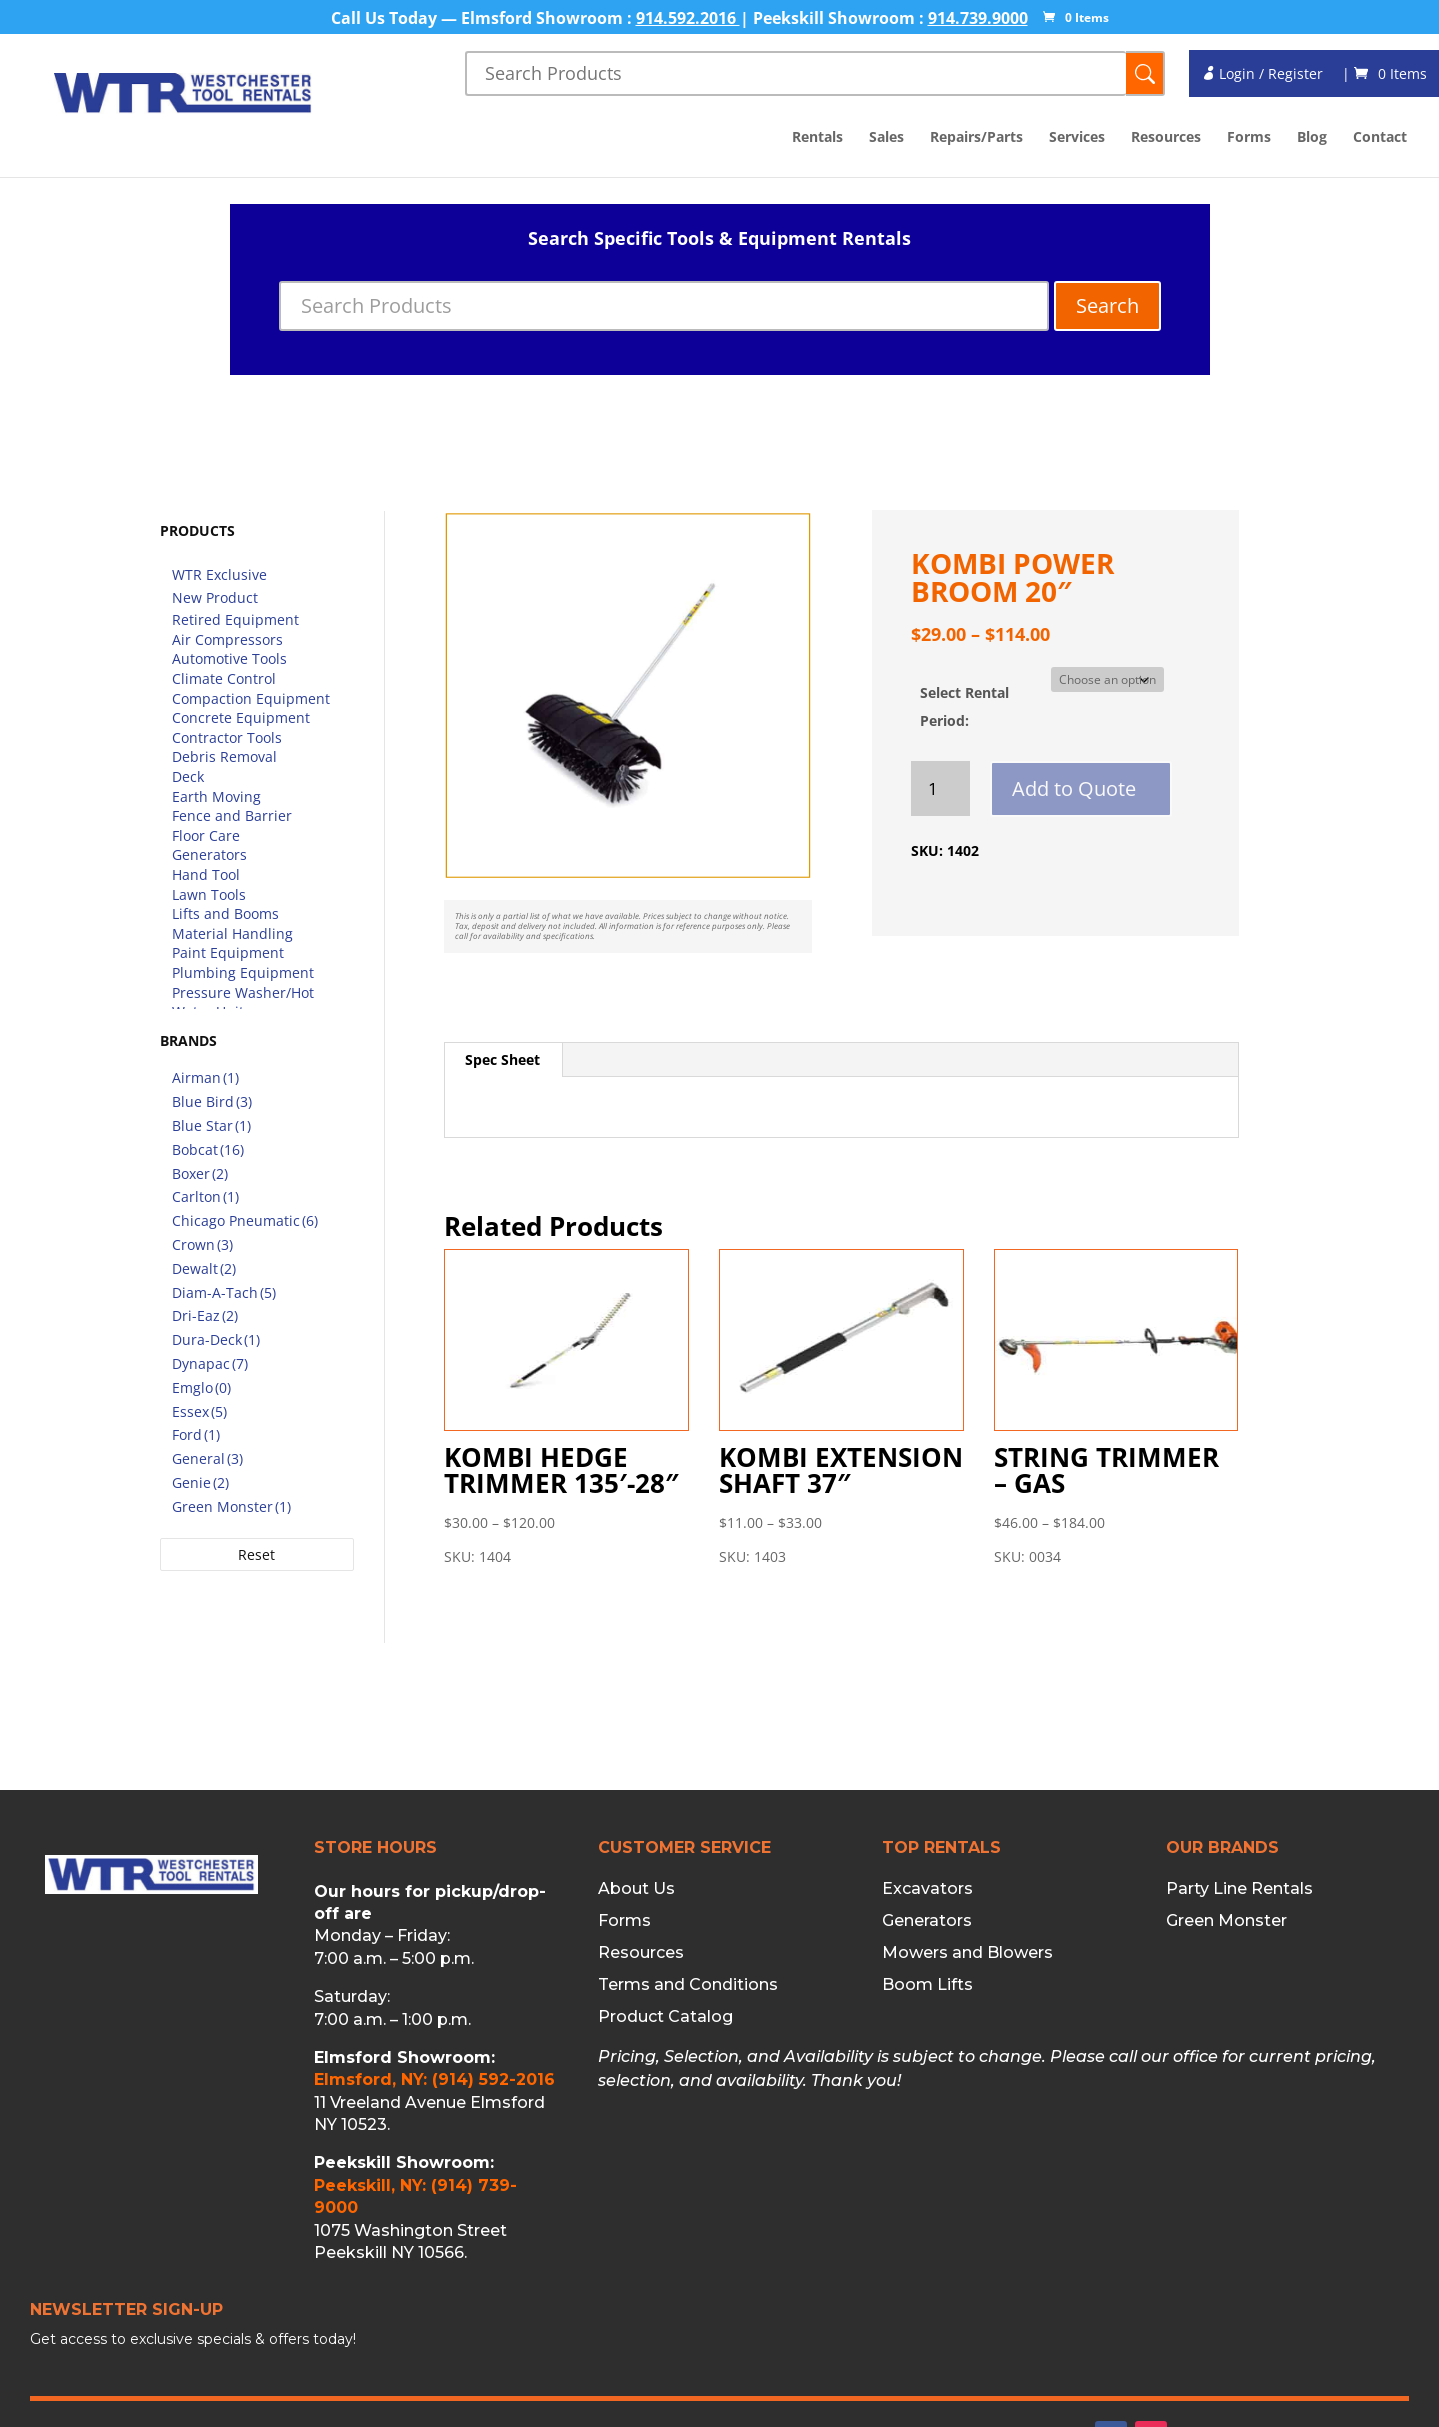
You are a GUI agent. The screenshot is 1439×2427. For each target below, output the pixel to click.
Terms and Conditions (688, 1985)
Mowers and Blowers (967, 1953)
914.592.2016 (688, 18)
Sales (886, 138)
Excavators (927, 1889)
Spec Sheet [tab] (502, 1059)
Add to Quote (1074, 788)
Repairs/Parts (976, 138)
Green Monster (1226, 1921)
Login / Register (1262, 73)
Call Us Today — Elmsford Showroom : (483, 18)
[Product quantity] (940, 788)
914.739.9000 (978, 18)
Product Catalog (665, 2017)
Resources (1166, 138)
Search (1107, 305)
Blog (1312, 138)
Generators (927, 1921)
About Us (636, 1889)
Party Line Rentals (1239, 1889)
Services (1077, 138)
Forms (1249, 138)
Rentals (817, 138)
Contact (1380, 138)
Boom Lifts (927, 1985)
